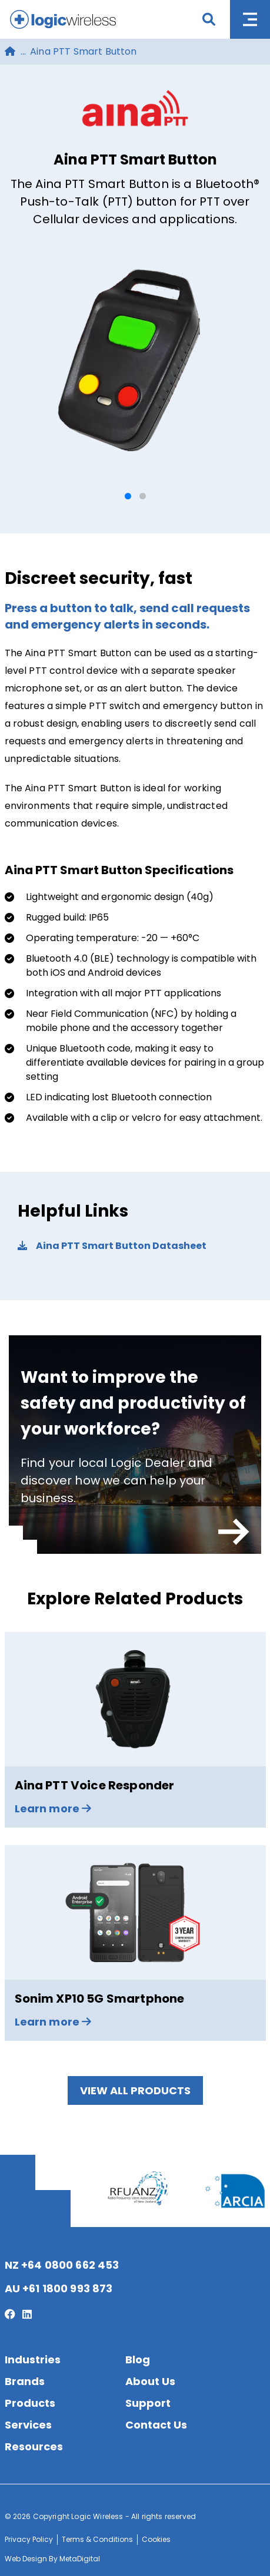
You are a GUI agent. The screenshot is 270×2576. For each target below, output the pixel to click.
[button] (128, 496)
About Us (150, 2381)
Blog (137, 2359)
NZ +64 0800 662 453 (62, 2265)
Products (30, 2403)
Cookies (156, 2539)
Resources (34, 2446)
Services (28, 2424)
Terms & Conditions (97, 2539)
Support (148, 2403)
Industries (33, 2359)
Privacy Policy (29, 2539)
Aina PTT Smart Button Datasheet (112, 1245)
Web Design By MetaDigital (52, 2559)
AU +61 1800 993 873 (59, 2288)
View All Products (135, 2090)
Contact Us (156, 2424)
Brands (25, 2381)
